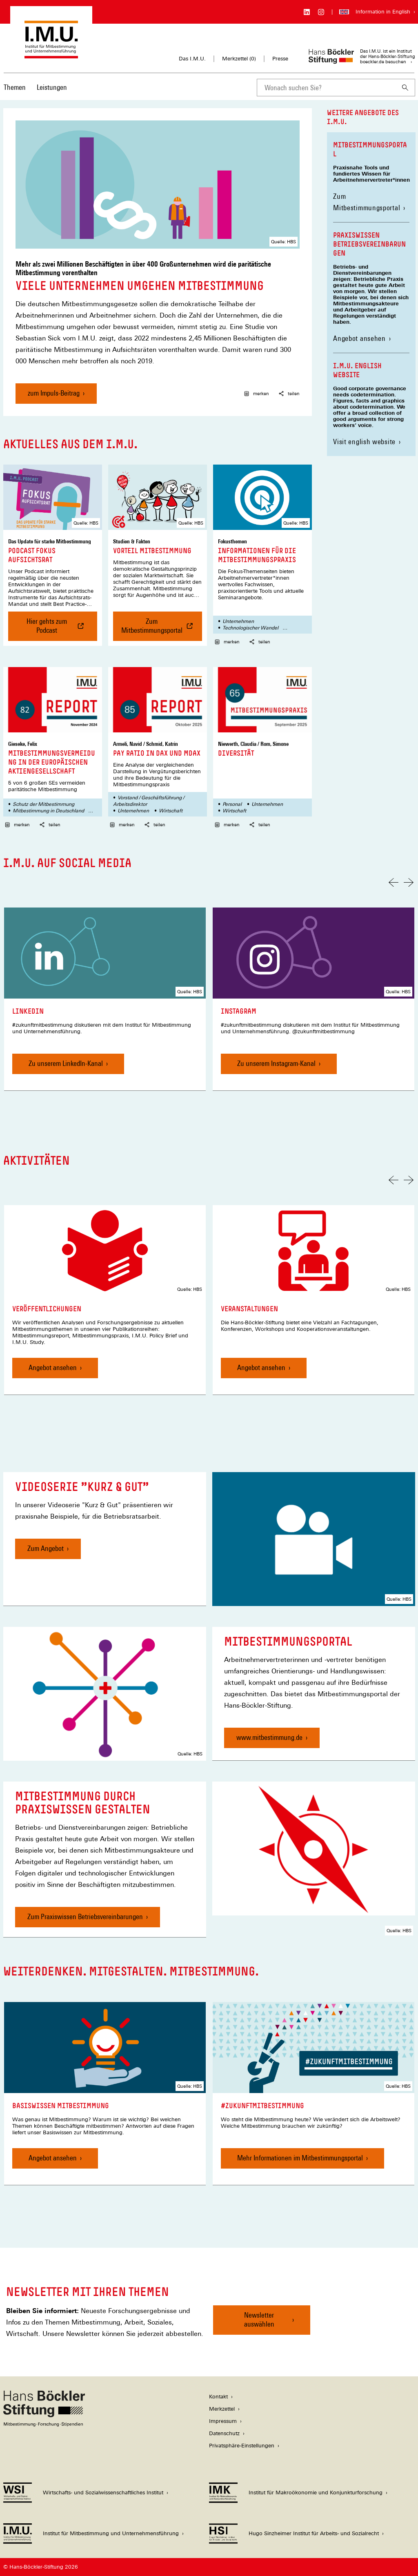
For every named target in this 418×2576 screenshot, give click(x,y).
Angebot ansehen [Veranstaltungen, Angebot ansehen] (261, 1367)
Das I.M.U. (192, 59)
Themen (15, 87)
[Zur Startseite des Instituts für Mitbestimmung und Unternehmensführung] (51, 54)
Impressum (223, 2421)
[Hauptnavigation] (35, 87)
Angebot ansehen (359, 338)
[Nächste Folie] (408, 882)
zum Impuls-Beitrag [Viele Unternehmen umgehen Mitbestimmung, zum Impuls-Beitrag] (54, 393)
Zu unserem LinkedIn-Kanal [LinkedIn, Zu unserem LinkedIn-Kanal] (66, 1063)
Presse (280, 59)
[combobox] (326, 87)
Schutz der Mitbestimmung (43, 804)
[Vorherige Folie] (393, 882)
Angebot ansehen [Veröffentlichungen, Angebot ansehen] (53, 1367)
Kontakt (218, 2397)
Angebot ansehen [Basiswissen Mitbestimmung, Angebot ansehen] (53, 2157)
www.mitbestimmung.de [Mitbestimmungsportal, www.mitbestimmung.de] (269, 1737)
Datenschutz (224, 2433)
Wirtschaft (170, 811)
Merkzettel (222, 2409)
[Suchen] (405, 87)
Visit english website (364, 441)
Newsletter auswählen (259, 2319)
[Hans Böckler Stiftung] (44, 2424)
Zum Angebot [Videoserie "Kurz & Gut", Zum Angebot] (45, 1548)
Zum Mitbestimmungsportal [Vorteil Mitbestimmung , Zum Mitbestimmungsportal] (161, 629)
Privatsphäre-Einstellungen (241, 2446)
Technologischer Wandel (250, 628)
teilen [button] (289, 393)
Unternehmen (238, 621)
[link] (105, 999)
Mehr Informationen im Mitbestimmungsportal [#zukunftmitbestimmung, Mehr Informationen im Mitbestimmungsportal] (300, 2157)
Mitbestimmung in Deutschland (48, 811)
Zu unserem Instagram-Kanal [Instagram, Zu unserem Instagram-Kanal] (276, 1063)
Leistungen (52, 87)
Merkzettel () (239, 59)
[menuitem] (14, 93)
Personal (232, 804)
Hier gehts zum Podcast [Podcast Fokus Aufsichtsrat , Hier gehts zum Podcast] (56, 629)
